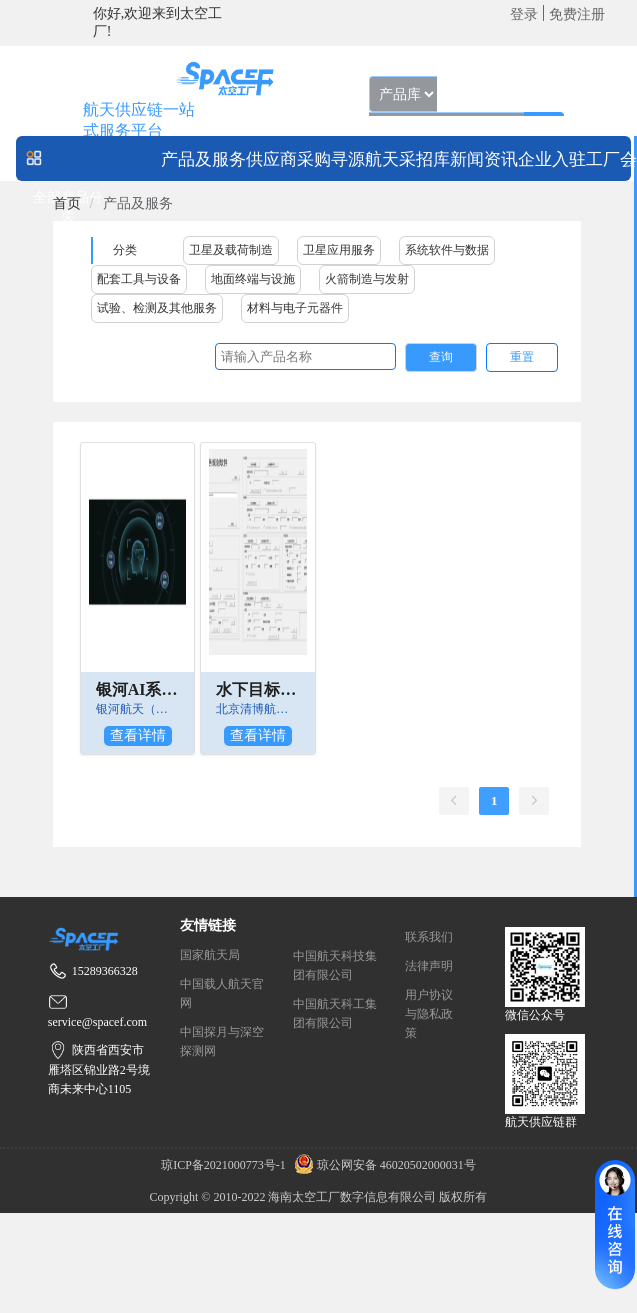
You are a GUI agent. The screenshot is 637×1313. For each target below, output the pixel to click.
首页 (67, 203)
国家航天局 (210, 955)
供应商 (271, 159)
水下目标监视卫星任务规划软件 (258, 689)
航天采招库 (407, 159)
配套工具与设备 (139, 279)
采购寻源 (331, 159)
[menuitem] (203, 158)
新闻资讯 (484, 159)
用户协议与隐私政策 (429, 1014)
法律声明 (429, 966)
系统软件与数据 (447, 250)
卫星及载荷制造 (231, 250)
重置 (522, 357)
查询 (441, 357)
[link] (67, 203)
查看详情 (138, 735)
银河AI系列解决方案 (138, 689)
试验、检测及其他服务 (157, 308)
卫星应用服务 (339, 250)
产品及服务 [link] (138, 203)
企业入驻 (552, 159)
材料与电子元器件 (295, 308)
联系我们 (429, 937)
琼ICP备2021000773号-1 (225, 1165)
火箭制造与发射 (367, 279)
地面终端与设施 (253, 279)
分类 (125, 250)
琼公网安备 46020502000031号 (382, 1165)
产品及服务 (203, 159)
